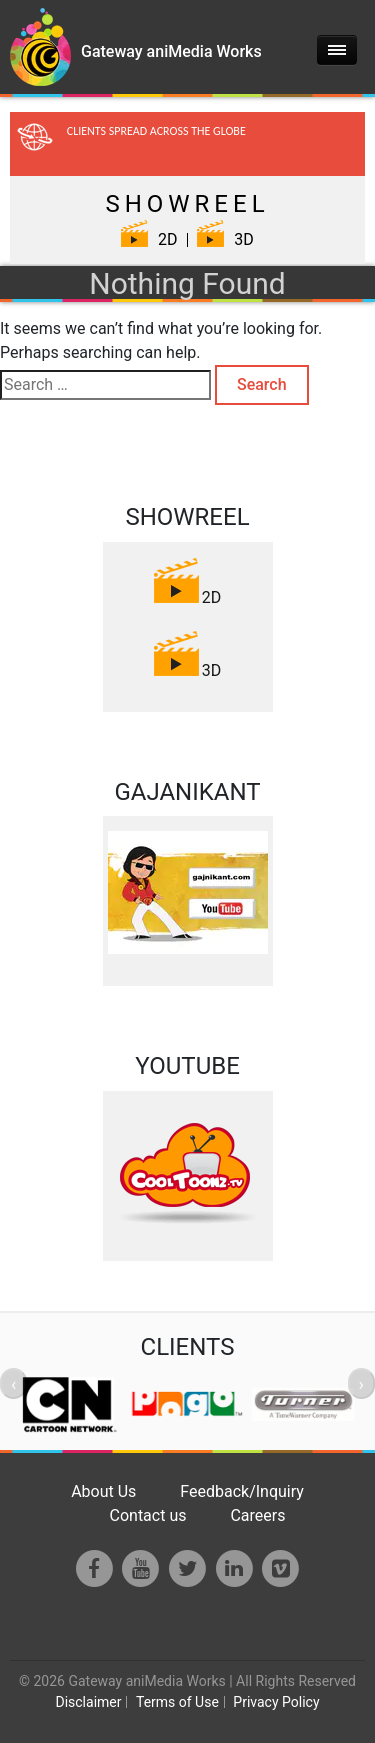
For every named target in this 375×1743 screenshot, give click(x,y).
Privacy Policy (276, 1702)
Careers (257, 1515)
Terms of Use (177, 1702)
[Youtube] (141, 1568)
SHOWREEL (187, 204)
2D (149, 239)
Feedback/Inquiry (242, 1491)
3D (225, 239)
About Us (103, 1491)
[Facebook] (94, 1568)
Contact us (148, 1515)
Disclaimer (88, 1702)
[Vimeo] (280, 1568)
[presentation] (13, 1383)
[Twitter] (187, 1568)
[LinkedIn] (234, 1568)
